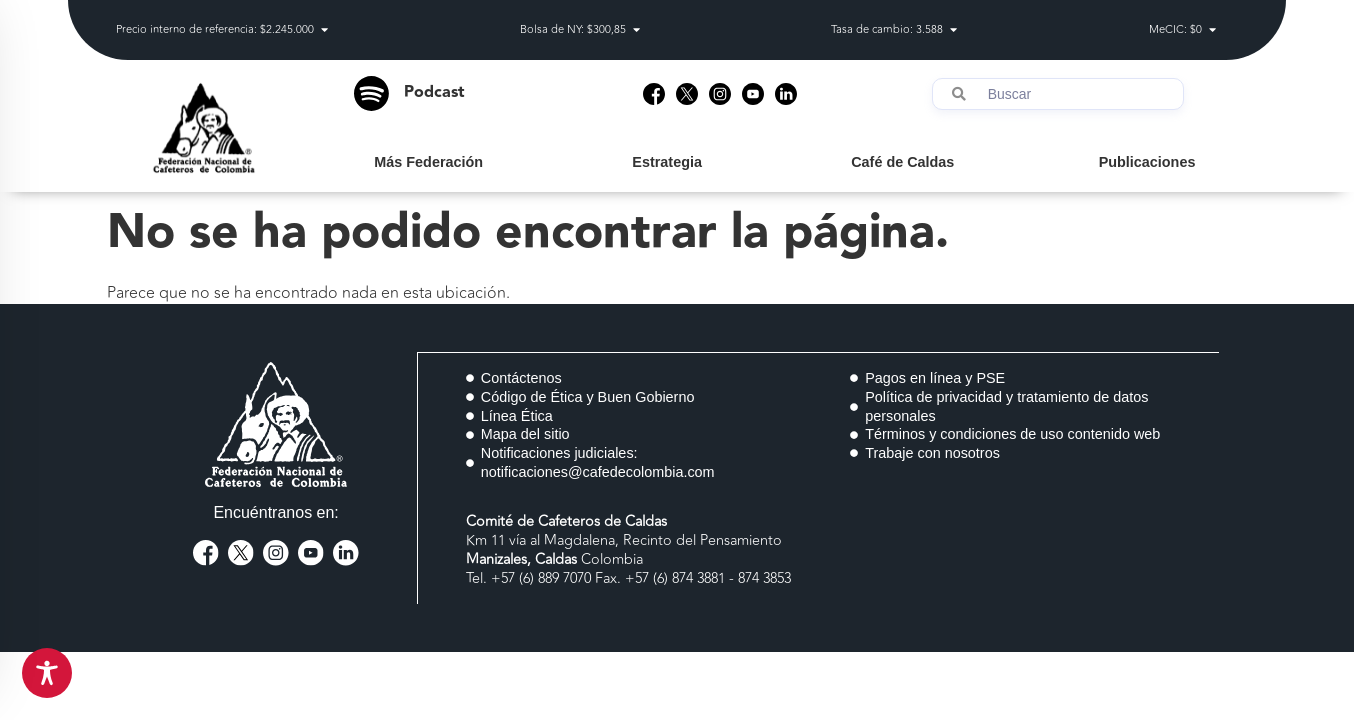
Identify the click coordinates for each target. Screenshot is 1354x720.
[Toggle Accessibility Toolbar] (47, 673)
